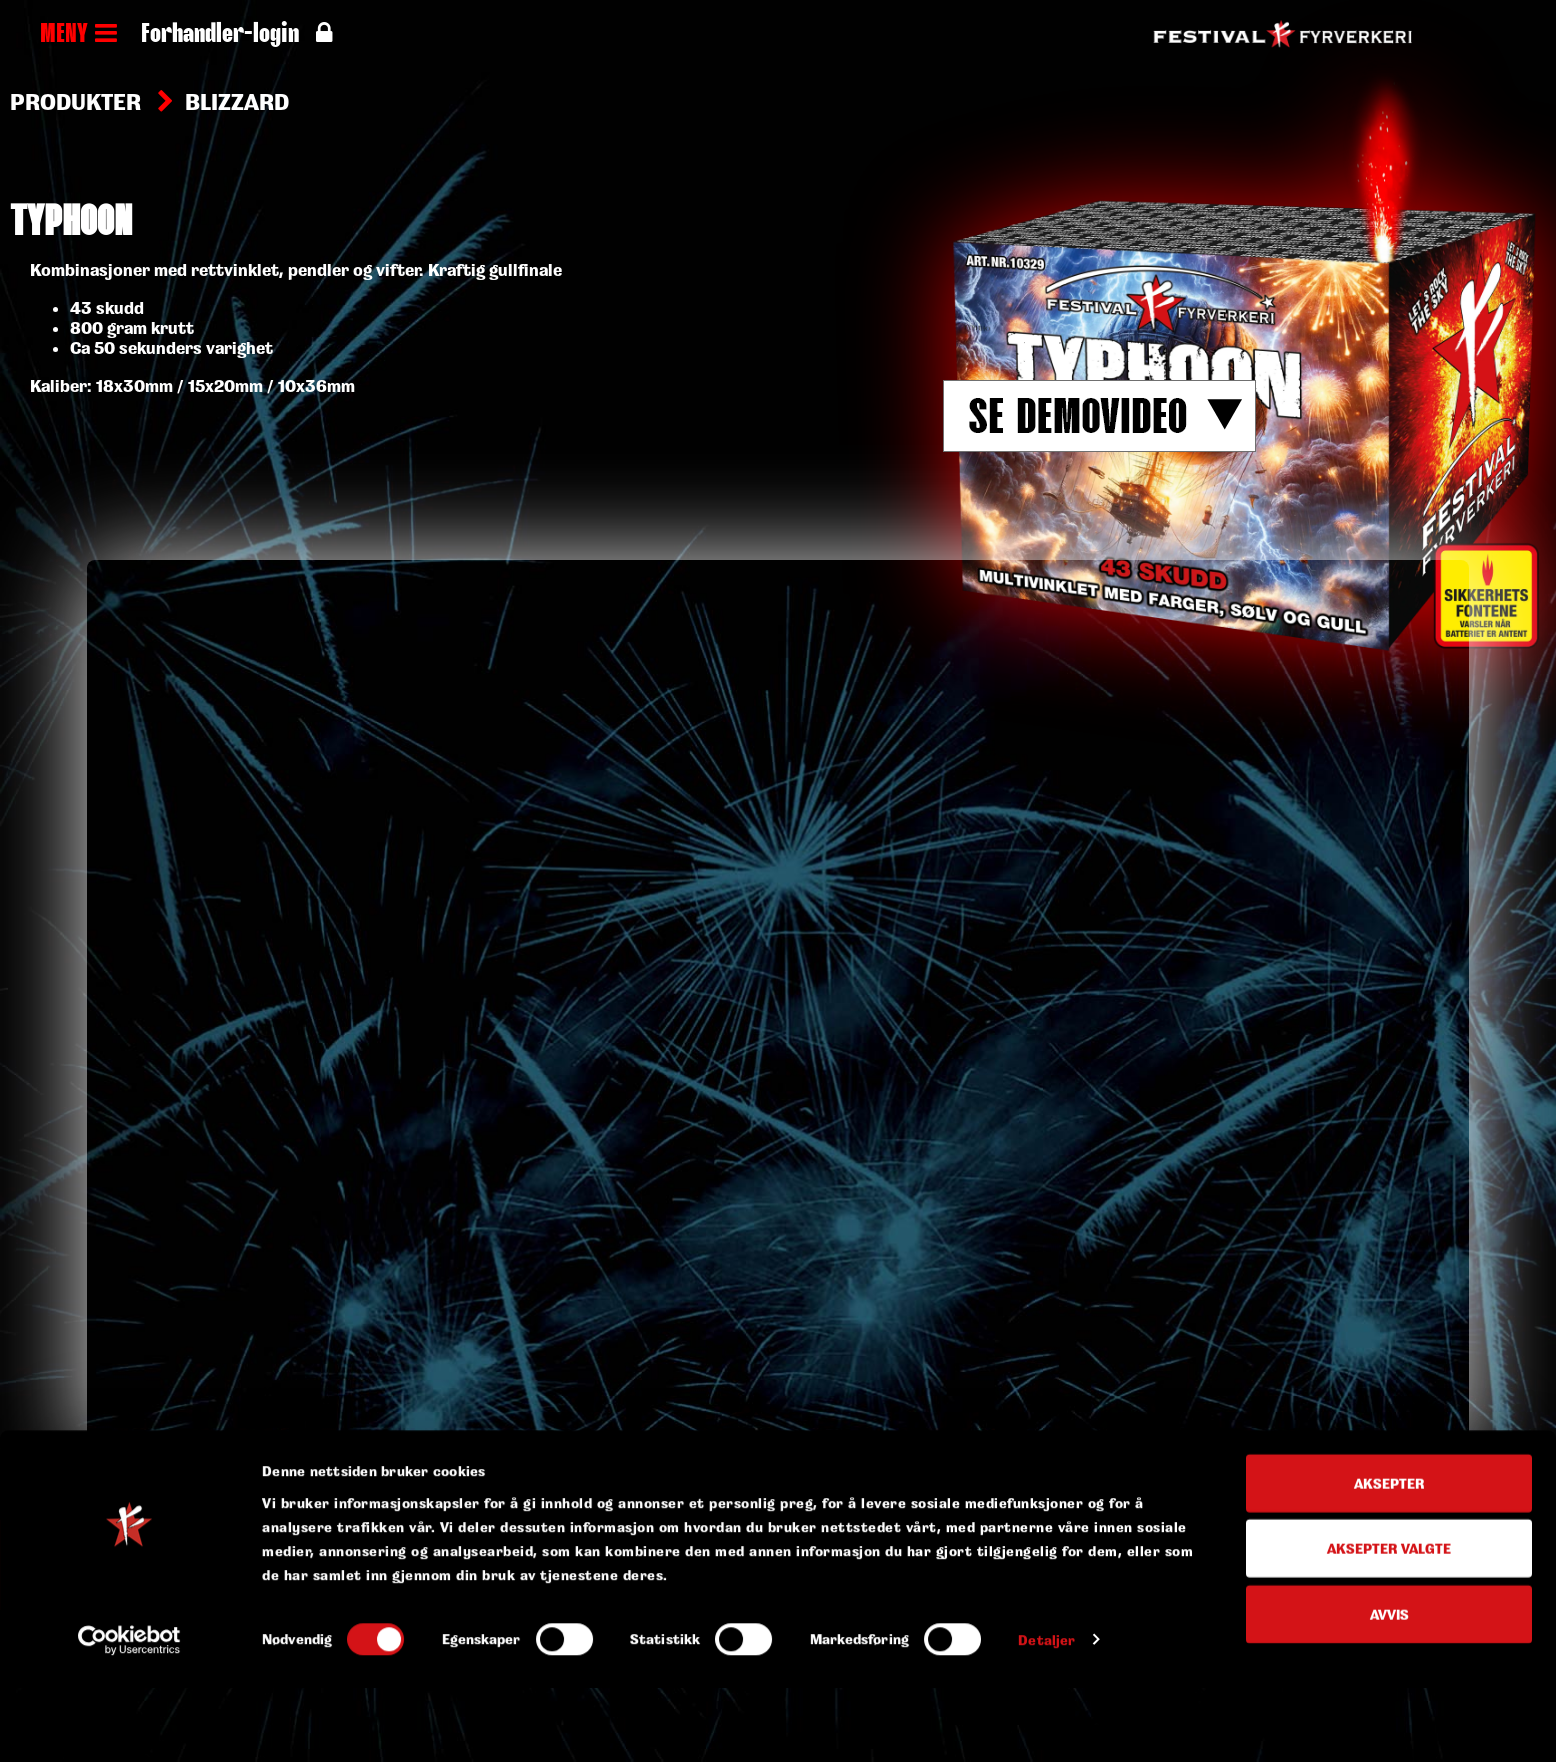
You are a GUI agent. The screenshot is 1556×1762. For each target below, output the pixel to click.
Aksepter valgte (1389, 1310)
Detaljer (1046, 1401)
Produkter (75, 101)
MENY (78, 35)
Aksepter (1389, 1244)
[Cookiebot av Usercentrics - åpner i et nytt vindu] (129, 1402)
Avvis (1389, 1375)
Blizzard (237, 101)
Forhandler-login (236, 35)
